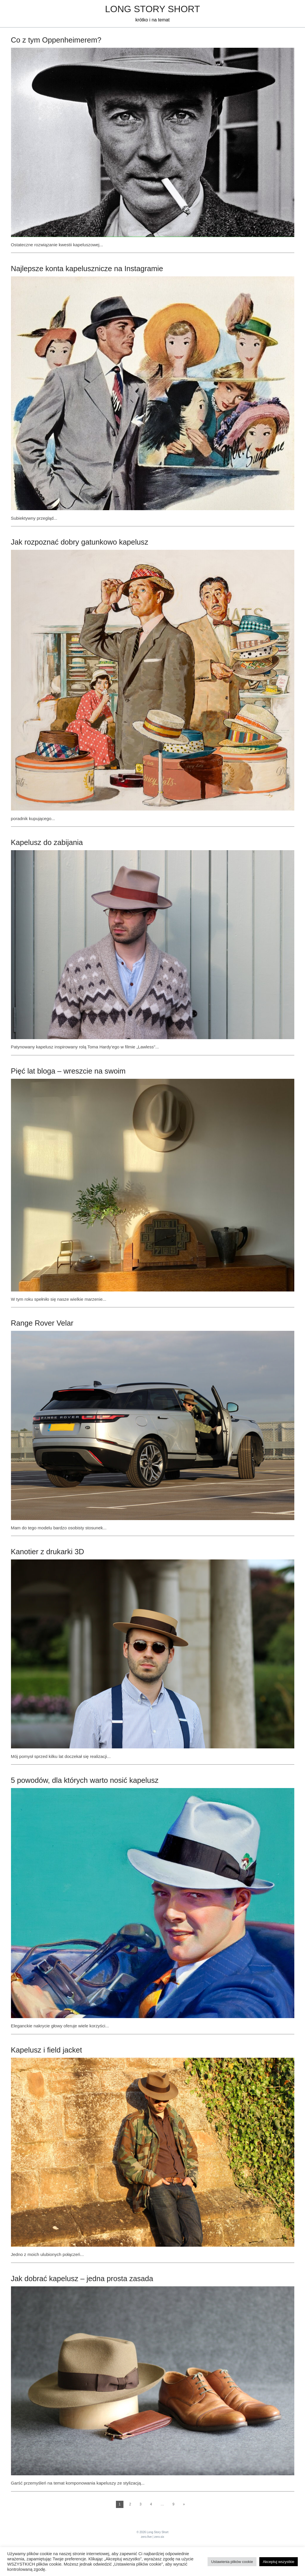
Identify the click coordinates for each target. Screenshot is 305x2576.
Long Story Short (152, 9)
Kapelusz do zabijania (47, 842)
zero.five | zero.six (152, 2536)
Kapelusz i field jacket (46, 2050)
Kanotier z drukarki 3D (47, 1552)
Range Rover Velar (42, 1323)
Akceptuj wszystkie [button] (278, 2562)
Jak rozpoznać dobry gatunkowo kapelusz (79, 542)
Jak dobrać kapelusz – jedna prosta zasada (82, 2278)
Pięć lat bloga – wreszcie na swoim (68, 1071)
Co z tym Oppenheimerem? (56, 40)
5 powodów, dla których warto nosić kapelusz (85, 1780)
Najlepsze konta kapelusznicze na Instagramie (87, 268)
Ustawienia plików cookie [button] (232, 2562)
